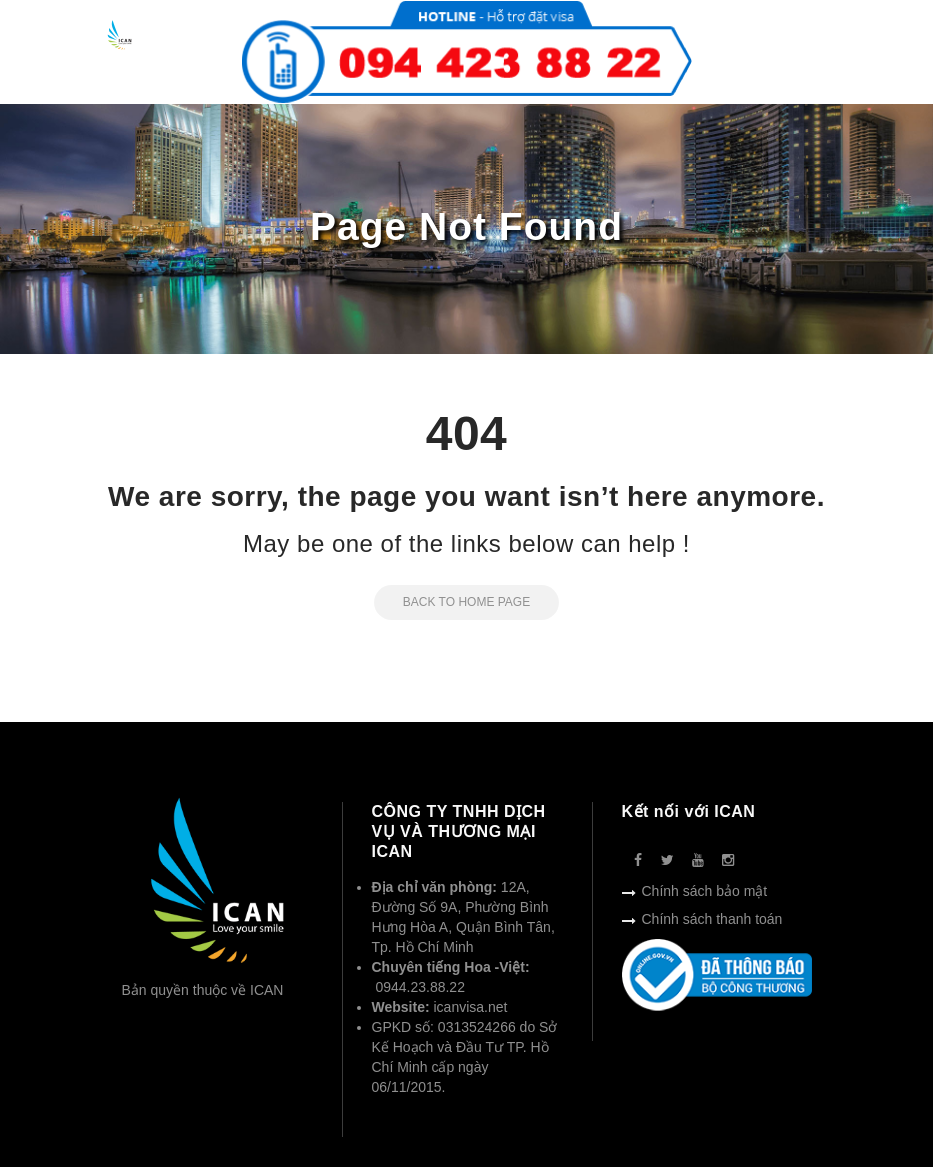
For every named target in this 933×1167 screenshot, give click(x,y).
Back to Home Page (452, 602)
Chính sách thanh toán (712, 919)
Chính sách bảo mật (705, 891)
